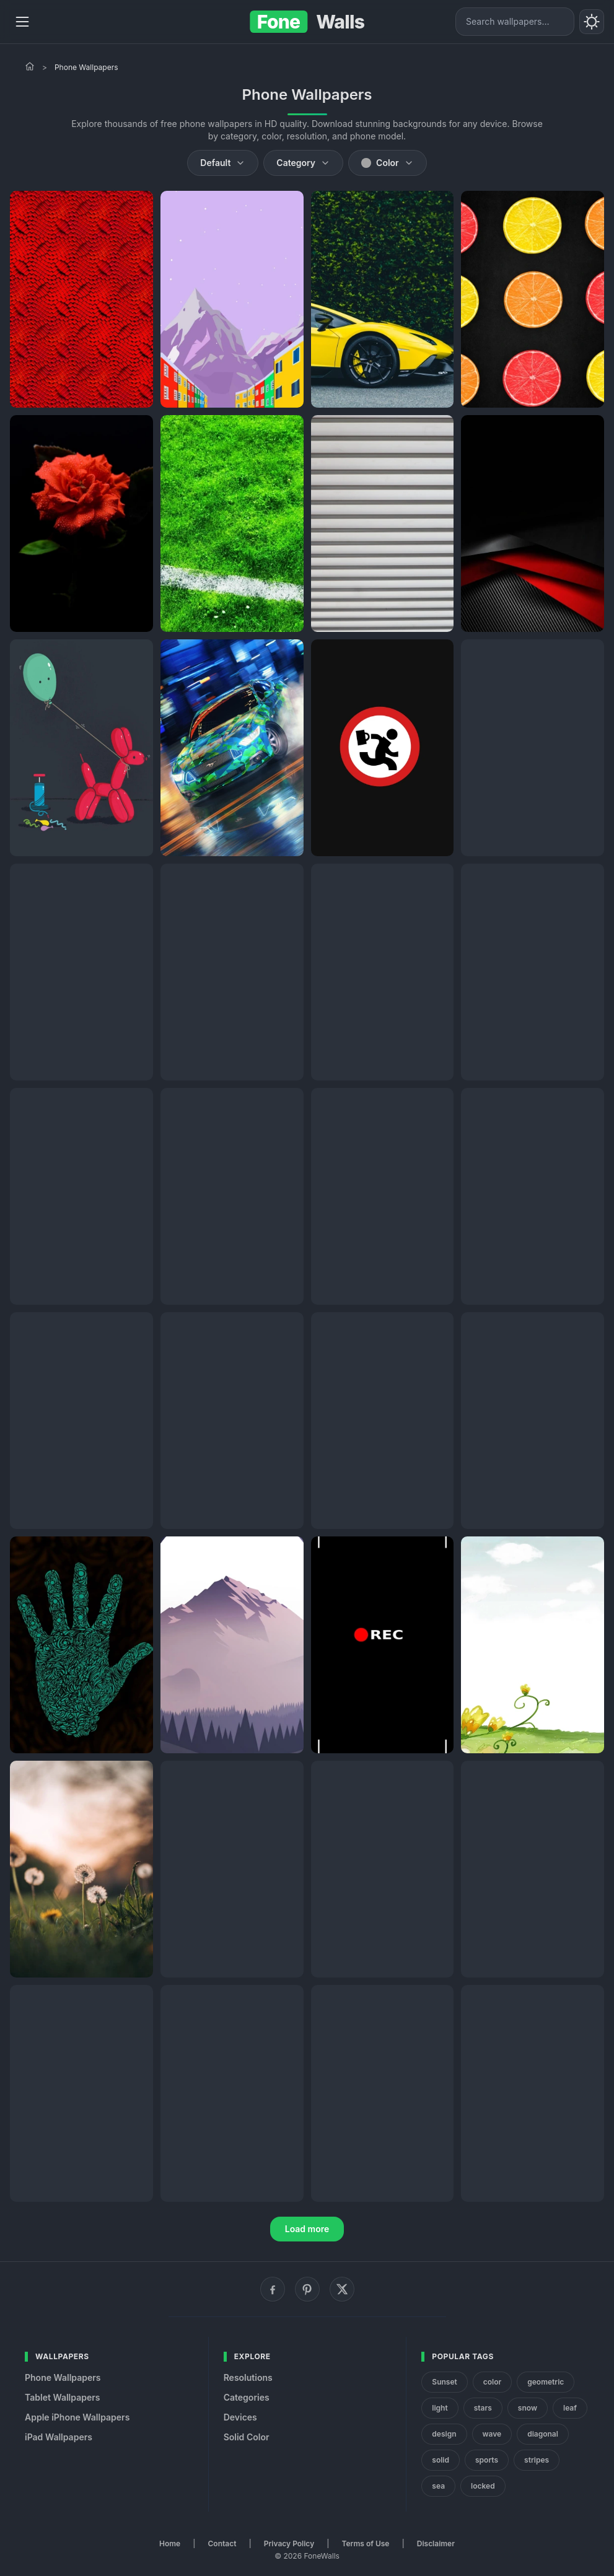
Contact (222, 2543)
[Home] (30, 66)
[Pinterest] (307, 2289)
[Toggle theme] (591, 21)
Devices (240, 2417)
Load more (307, 2228)
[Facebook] (272, 2289)
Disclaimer (436, 2543)
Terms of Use (366, 2543)
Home (169, 2543)
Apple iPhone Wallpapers (77, 2417)
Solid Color (247, 2437)
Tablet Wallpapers (62, 2397)
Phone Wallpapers (63, 2377)
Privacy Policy (289, 2543)
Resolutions (248, 2377)
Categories (247, 2397)
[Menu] (22, 21)
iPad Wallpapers (58, 2437)
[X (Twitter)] (342, 2289)
